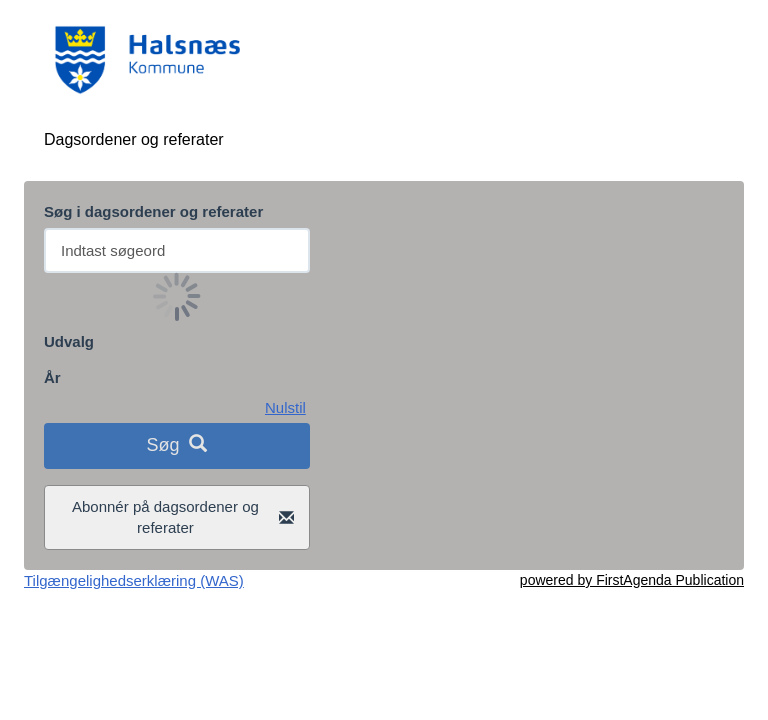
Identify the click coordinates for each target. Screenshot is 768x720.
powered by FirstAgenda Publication (632, 580)
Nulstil (285, 407)
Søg (176, 444)
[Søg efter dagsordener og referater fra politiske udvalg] (177, 250)
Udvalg (69, 341)
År (52, 377)
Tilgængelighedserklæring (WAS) (134, 580)
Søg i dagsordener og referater (153, 211)
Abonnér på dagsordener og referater (183, 517)
